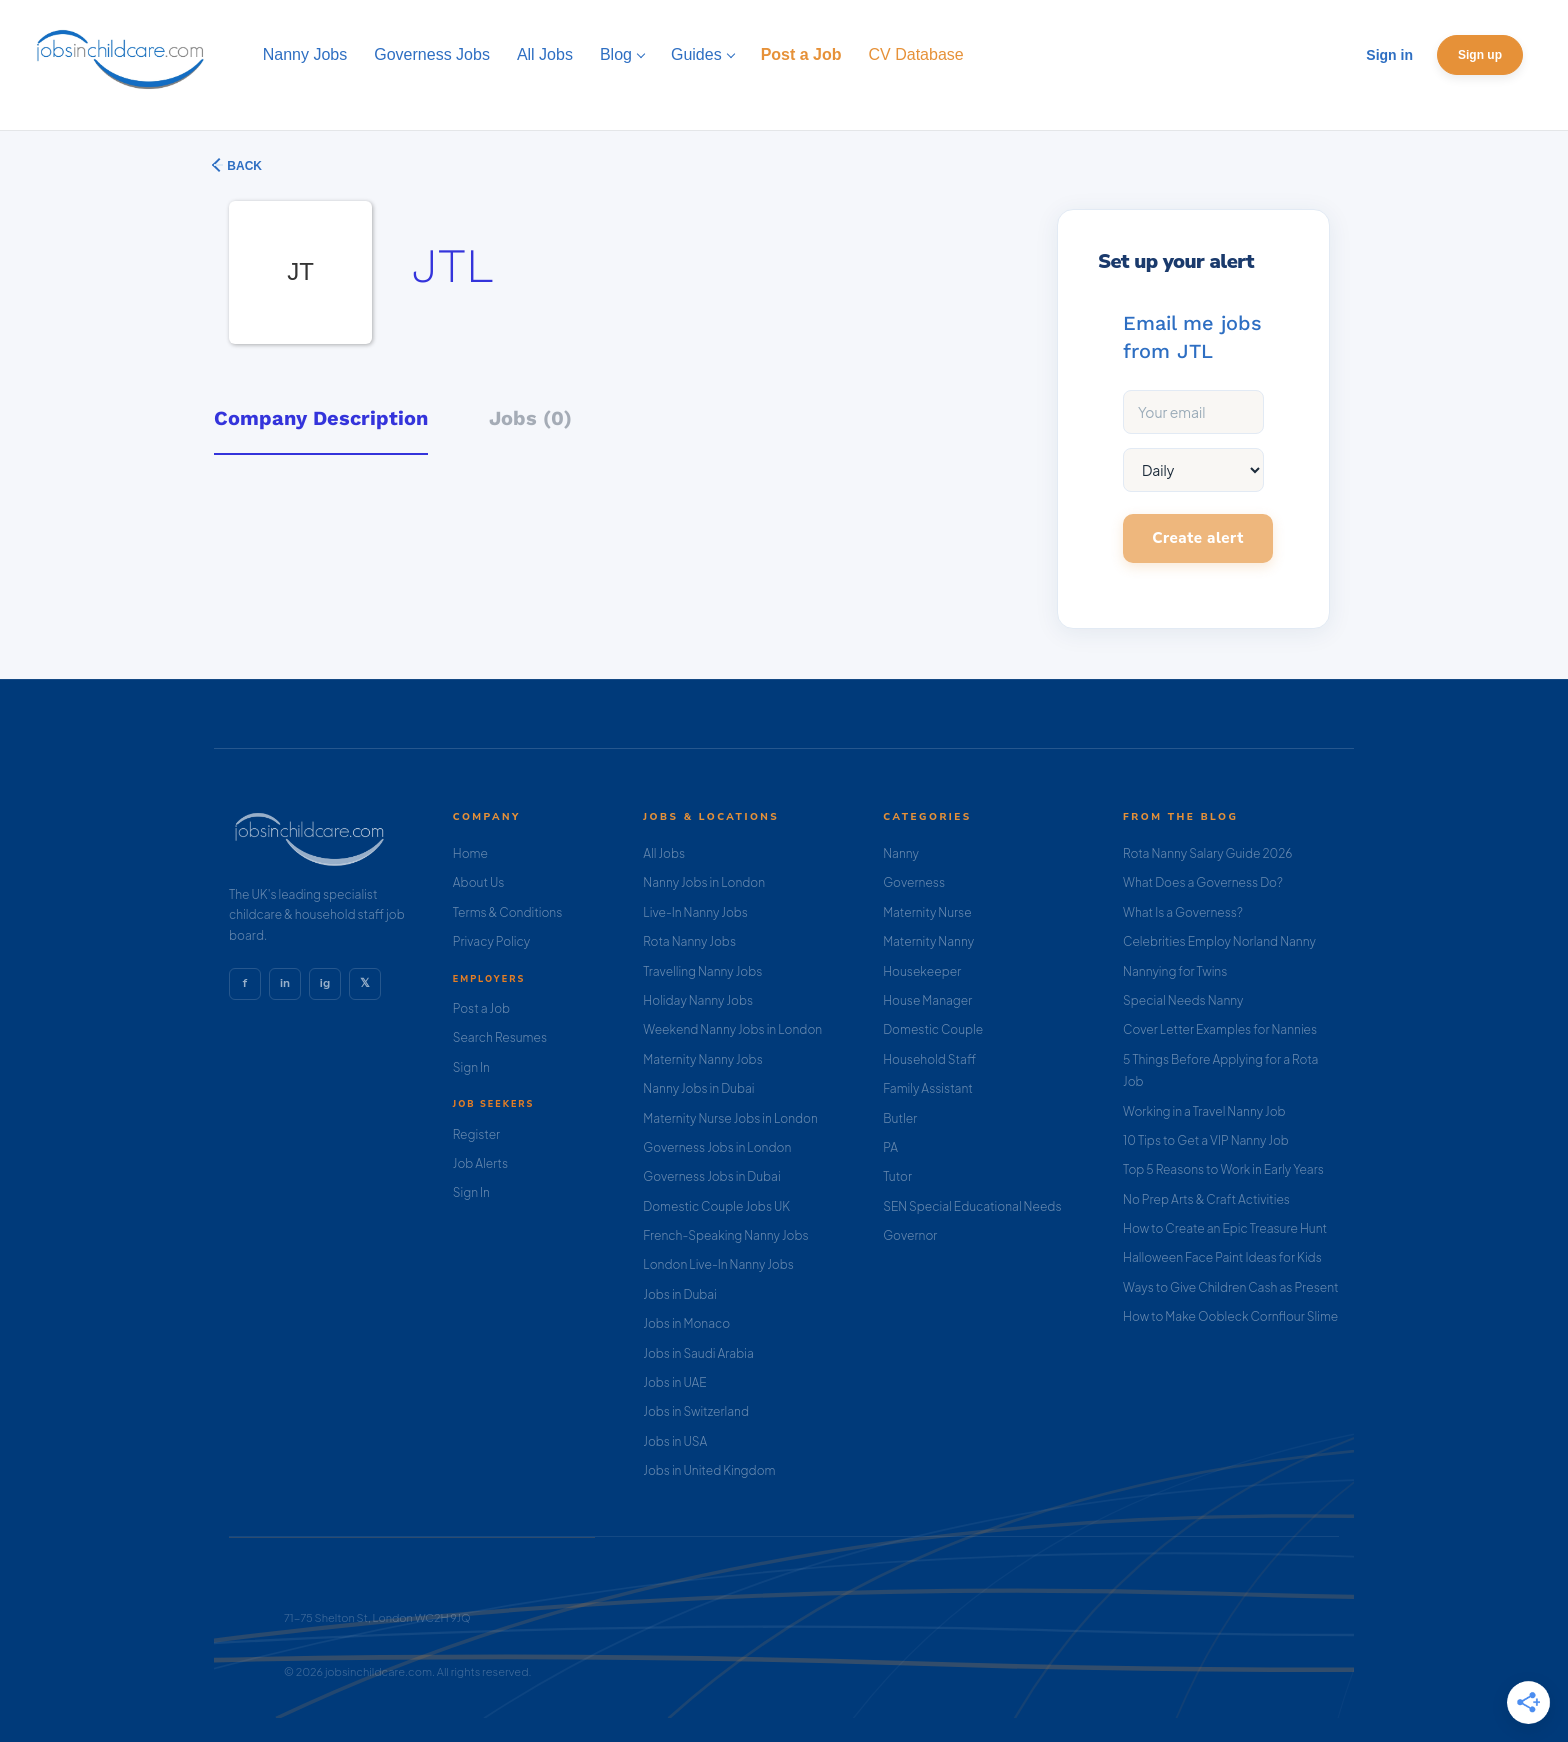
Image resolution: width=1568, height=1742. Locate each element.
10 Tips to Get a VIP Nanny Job (1206, 1140)
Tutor (897, 1176)
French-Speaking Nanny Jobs (725, 1235)
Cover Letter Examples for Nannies (1220, 1029)
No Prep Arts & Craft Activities (1206, 1199)
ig (325, 983)
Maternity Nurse (927, 912)
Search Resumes (500, 1037)
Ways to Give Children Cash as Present (1231, 1287)
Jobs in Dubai (680, 1294)
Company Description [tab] (321, 418)
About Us (479, 882)
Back (243, 166)
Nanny (901, 853)
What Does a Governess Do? (1203, 882)
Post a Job (481, 1008)
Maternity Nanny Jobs (702, 1059)
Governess (914, 882)
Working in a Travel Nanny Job (1204, 1111)
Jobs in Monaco (686, 1323)
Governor (910, 1235)
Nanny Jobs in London (704, 882)
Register (476, 1134)
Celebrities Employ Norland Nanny (1219, 941)
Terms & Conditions (508, 912)
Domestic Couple (933, 1029)
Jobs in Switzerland (696, 1411)
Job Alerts (480, 1163)
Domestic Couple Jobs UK (716, 1206)
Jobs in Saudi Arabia (698, 1353)
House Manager (927, 1000)
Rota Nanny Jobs (689, 941)
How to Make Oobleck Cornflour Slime (1230, 1316)
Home (470, 853)
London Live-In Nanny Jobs (718, 1264)
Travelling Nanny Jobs (702, 971)
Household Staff (929, 1059)
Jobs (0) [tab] (530, 418)
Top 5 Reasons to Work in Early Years (1223, 1169)
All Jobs (664, 853)
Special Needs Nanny (1183, 1000)
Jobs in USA (675, 1441)
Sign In (471, 1067)
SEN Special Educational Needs (972, 1206)
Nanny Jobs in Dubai (698, 1088)
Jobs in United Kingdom (709, 1470)
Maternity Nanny (928, 941)
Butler (900, 1118)
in (285, 983)
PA (890, 1147)
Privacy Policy (491, 941)
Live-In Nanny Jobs (695, 912)
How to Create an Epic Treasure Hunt (1225, 1228)
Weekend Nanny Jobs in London (732, 1029)
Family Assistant (928, 1088)
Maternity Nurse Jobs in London (730, 1118)
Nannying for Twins (1175, 971)
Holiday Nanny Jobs (698, 1000)
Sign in (1389, 55)
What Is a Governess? (1183, 912)
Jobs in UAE (674, 1382)
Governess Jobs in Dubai (711, 1176)
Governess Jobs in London (717, 1147)
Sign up (1480, 55)
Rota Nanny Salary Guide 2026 (1207, 853)
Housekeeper (922, 971)
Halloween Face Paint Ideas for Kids (1222, 1257)
